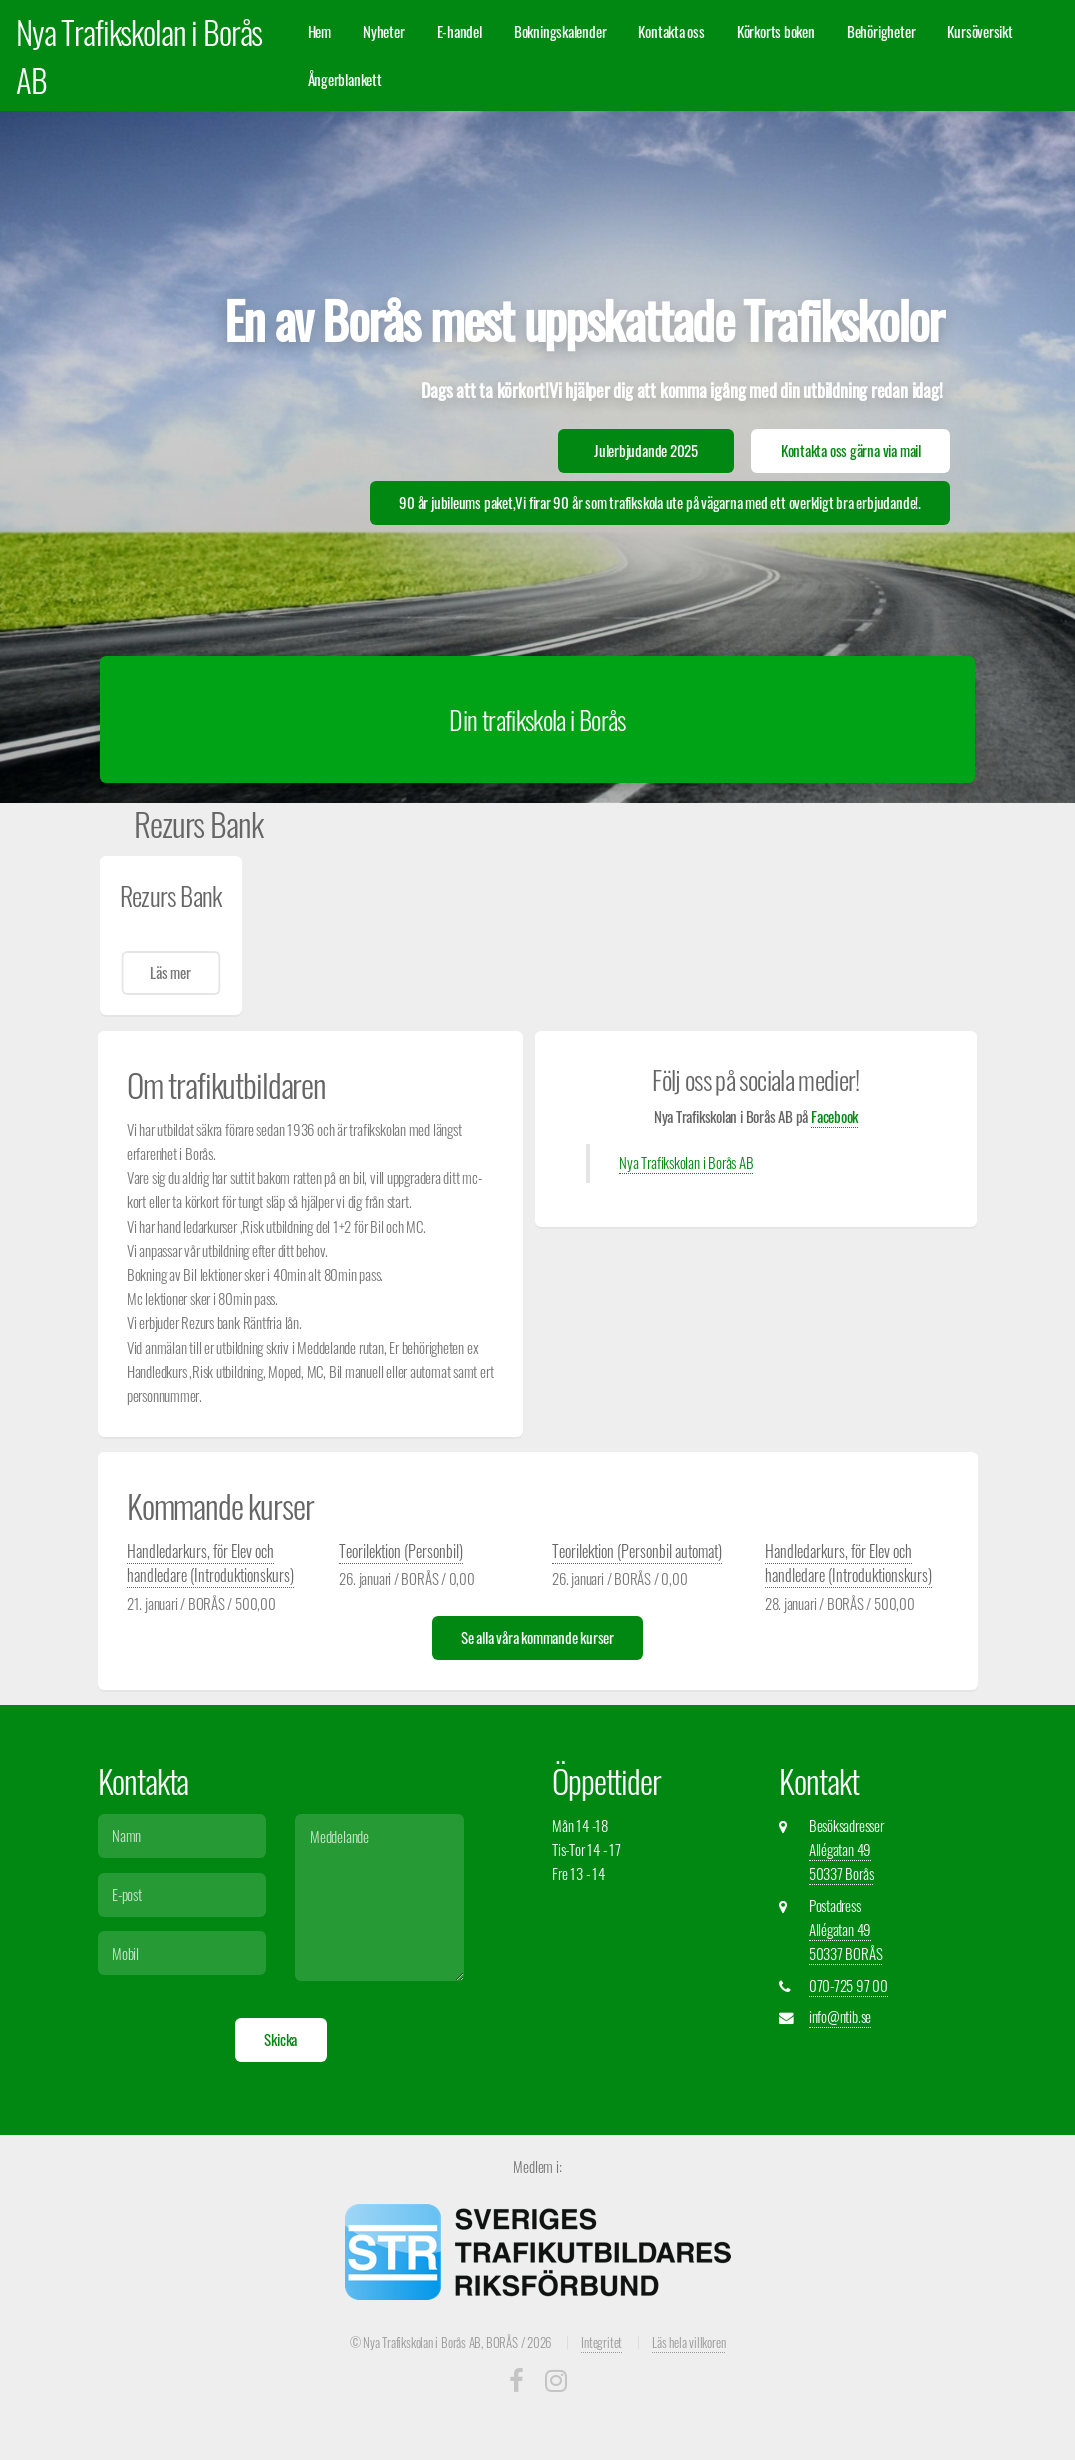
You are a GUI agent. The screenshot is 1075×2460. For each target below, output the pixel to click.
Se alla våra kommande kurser (537, 1637)
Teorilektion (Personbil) (401, 1551)
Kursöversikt (979, 31)
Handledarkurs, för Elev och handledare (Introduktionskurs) (210, 1563)
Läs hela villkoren (688, 2342)
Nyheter (383, 31)
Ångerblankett (345, 79)
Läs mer (170, 972)
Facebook (834, 1116)
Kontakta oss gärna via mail (851, 450)
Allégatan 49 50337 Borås (841, 1861)
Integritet (601, 2342)
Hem (319, 31)
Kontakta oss (671, 31)
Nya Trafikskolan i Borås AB (686, 1162)
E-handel (459, 31)
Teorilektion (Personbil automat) (637, 1551)
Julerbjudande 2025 (646, 450)
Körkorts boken (776, 31)
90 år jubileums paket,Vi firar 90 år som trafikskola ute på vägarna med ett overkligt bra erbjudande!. (660, 502)
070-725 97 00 (848, 1985)
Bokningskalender (560, 31)
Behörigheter (881, 31)
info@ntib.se (840, 2016)
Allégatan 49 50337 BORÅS (846, 1941)
